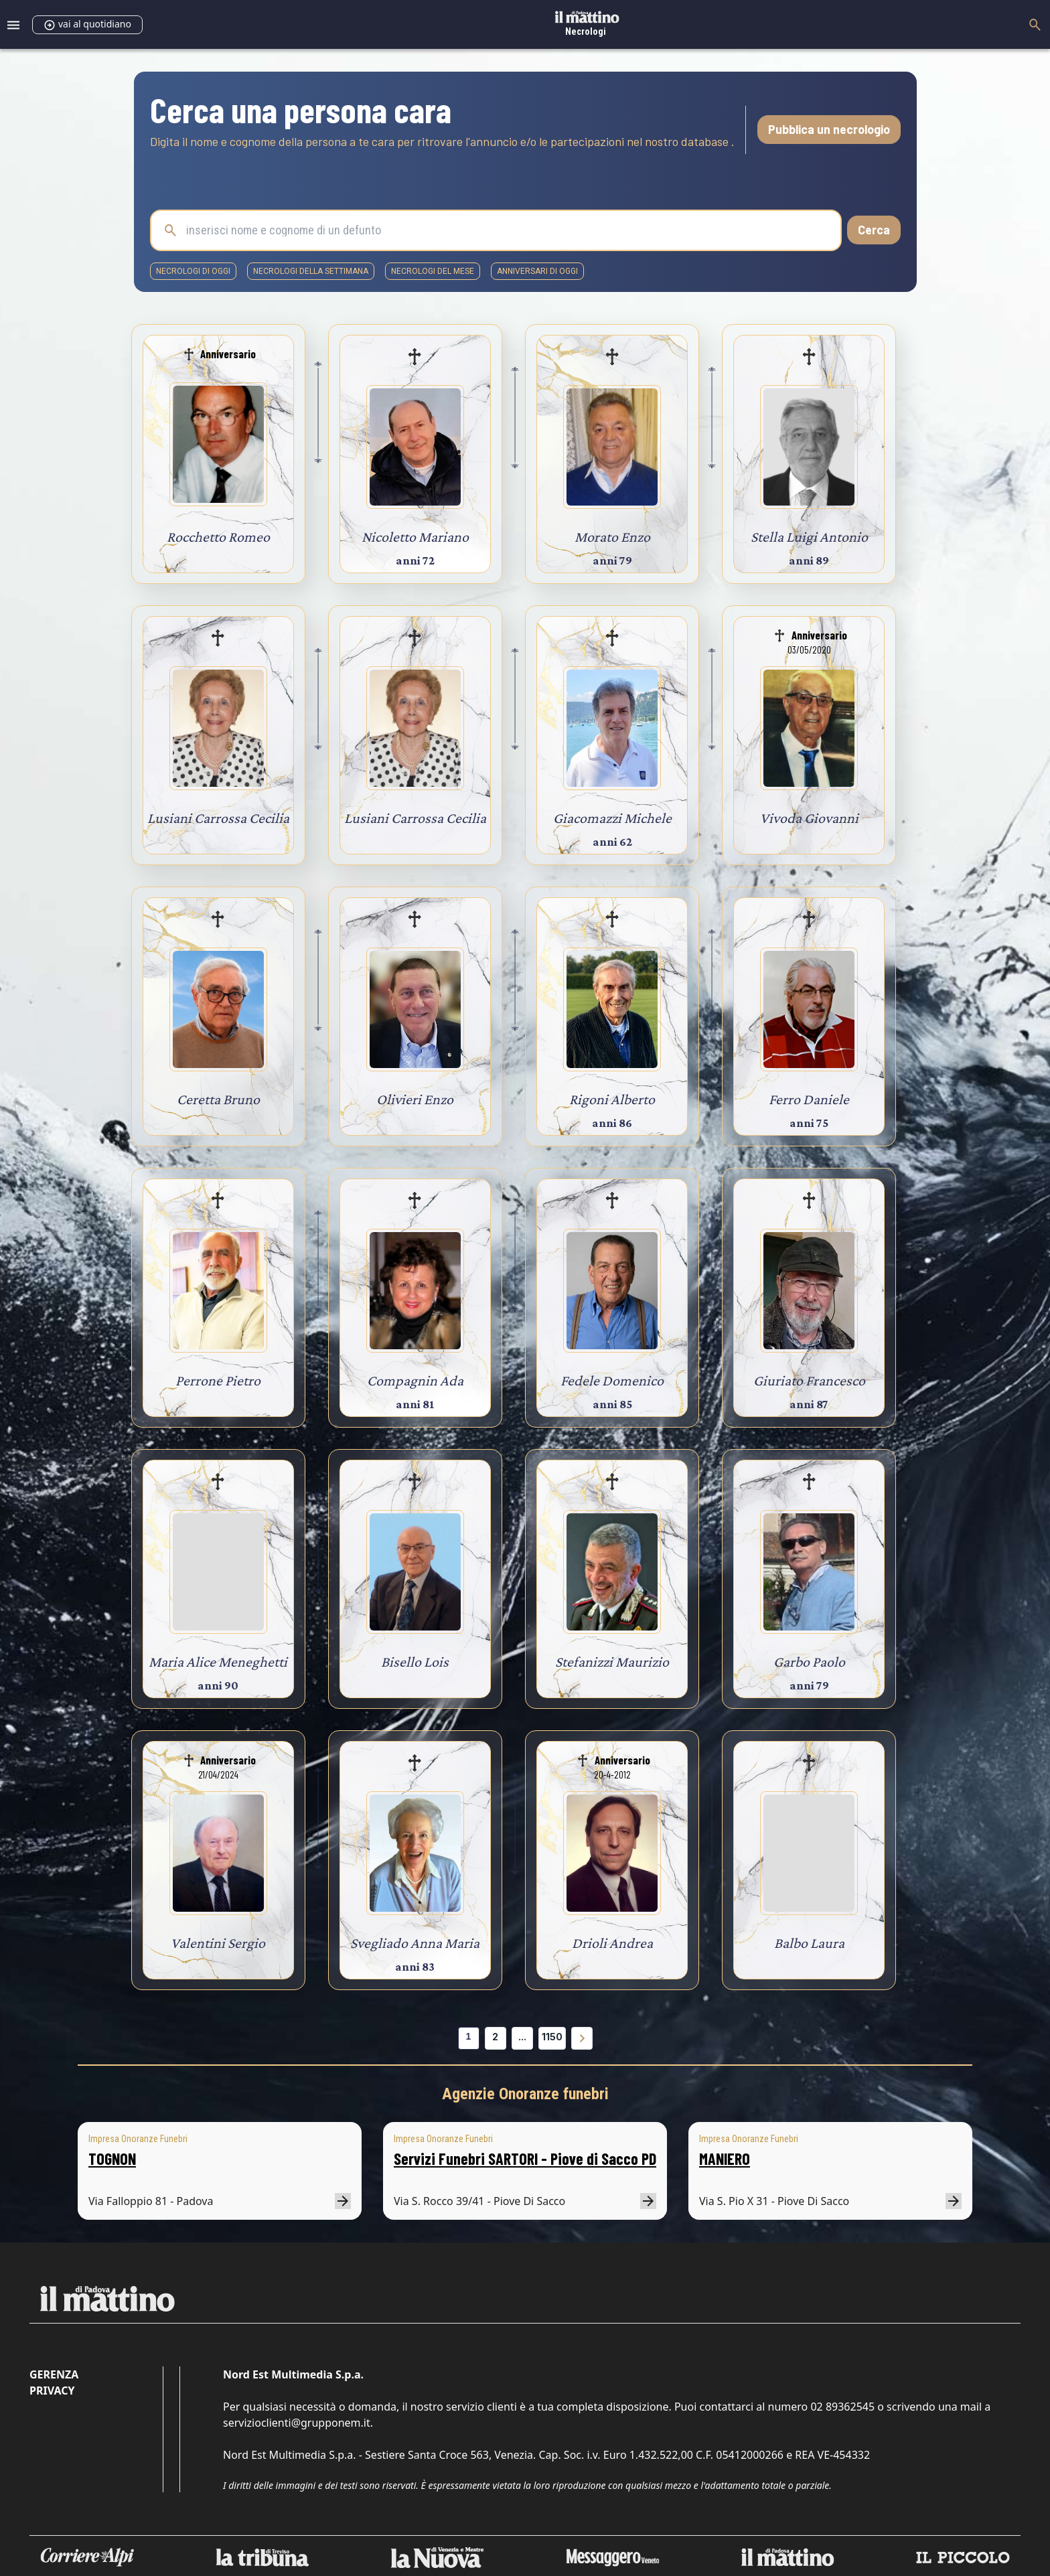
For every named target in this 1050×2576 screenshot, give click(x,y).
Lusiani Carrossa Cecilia (218, 818)
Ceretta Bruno (218, 1099)
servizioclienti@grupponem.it (296, 2422)
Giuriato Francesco (809, 1380)
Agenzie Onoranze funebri (525, 2094)
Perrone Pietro (217, 1380)
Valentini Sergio (218, 1943)
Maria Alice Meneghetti (218, 1661)
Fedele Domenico (612, 1380)
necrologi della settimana (310, 271)
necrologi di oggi (193, 271)
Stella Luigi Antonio (809, 536)
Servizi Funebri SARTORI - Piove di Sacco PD (525, 2158)
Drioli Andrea (612, 1943)
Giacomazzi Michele (612, 818)
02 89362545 (842, 2406)
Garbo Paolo (809, 1661)
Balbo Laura (809, 1943)
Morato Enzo (612, 536)
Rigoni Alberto (612, 1099)
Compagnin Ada (415, 1380)
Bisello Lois (415, 1661)
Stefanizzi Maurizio (612, 1661)
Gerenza (53, 2374)
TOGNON (112, 2158)
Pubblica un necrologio (829, 129)
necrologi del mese (432, 271)
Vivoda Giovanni (809, 818)
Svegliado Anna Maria (414, 1943)
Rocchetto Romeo (218, 536)
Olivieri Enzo (414, 1099)
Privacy (51, 2390)
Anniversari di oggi (537, 271)
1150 (552, 2036)
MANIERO (724, 2158)
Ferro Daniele (809, 1099)
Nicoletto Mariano (415, 536)
